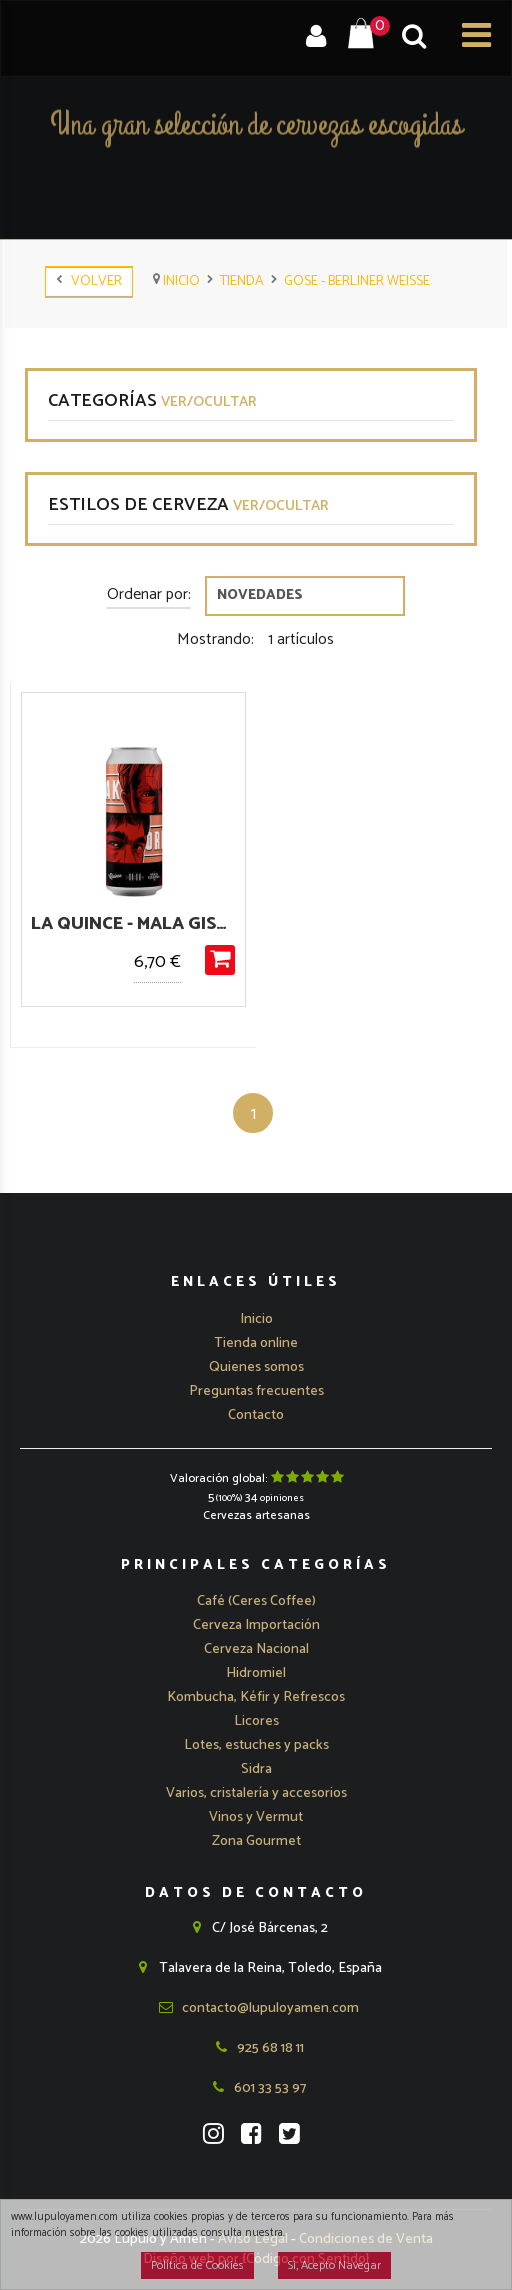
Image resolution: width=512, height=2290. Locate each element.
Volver (89, 281)
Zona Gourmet (256, 1841)
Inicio (176, 281)
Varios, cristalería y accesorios (256, 1793)
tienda (242, 281)
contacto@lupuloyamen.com (256, 2008)
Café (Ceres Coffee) (256, 1601)
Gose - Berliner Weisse (357, 281)
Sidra (256, 1769)
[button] (256, 1626)
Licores (256, 1721)
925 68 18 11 (256, 2048)
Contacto (256, 1415)
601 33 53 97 (256, 2088)
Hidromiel (256, 1673)
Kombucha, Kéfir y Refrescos (256, 1697)
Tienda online (256, 1343)
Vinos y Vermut (256, 1817)
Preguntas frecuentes (256, 1391)
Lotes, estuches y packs (256, 1745)
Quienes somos (256, 1367)
